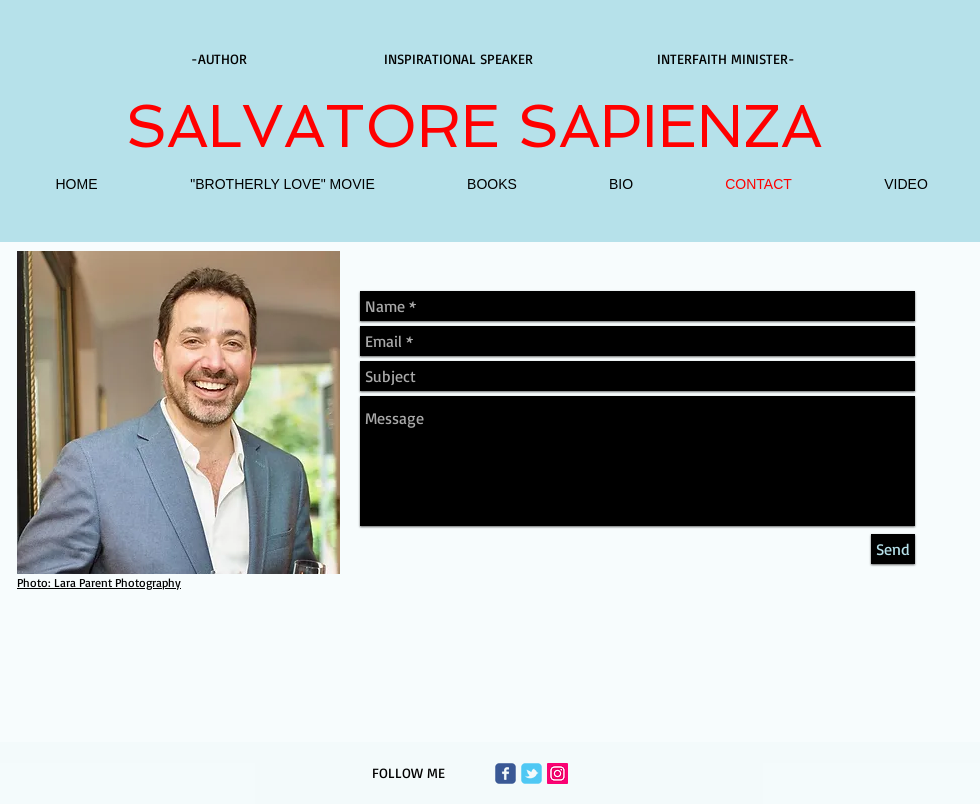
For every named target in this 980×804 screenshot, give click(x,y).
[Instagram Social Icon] (557, 773)
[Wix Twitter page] (531, 773)
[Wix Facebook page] (505, 773)
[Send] (893, 549)
